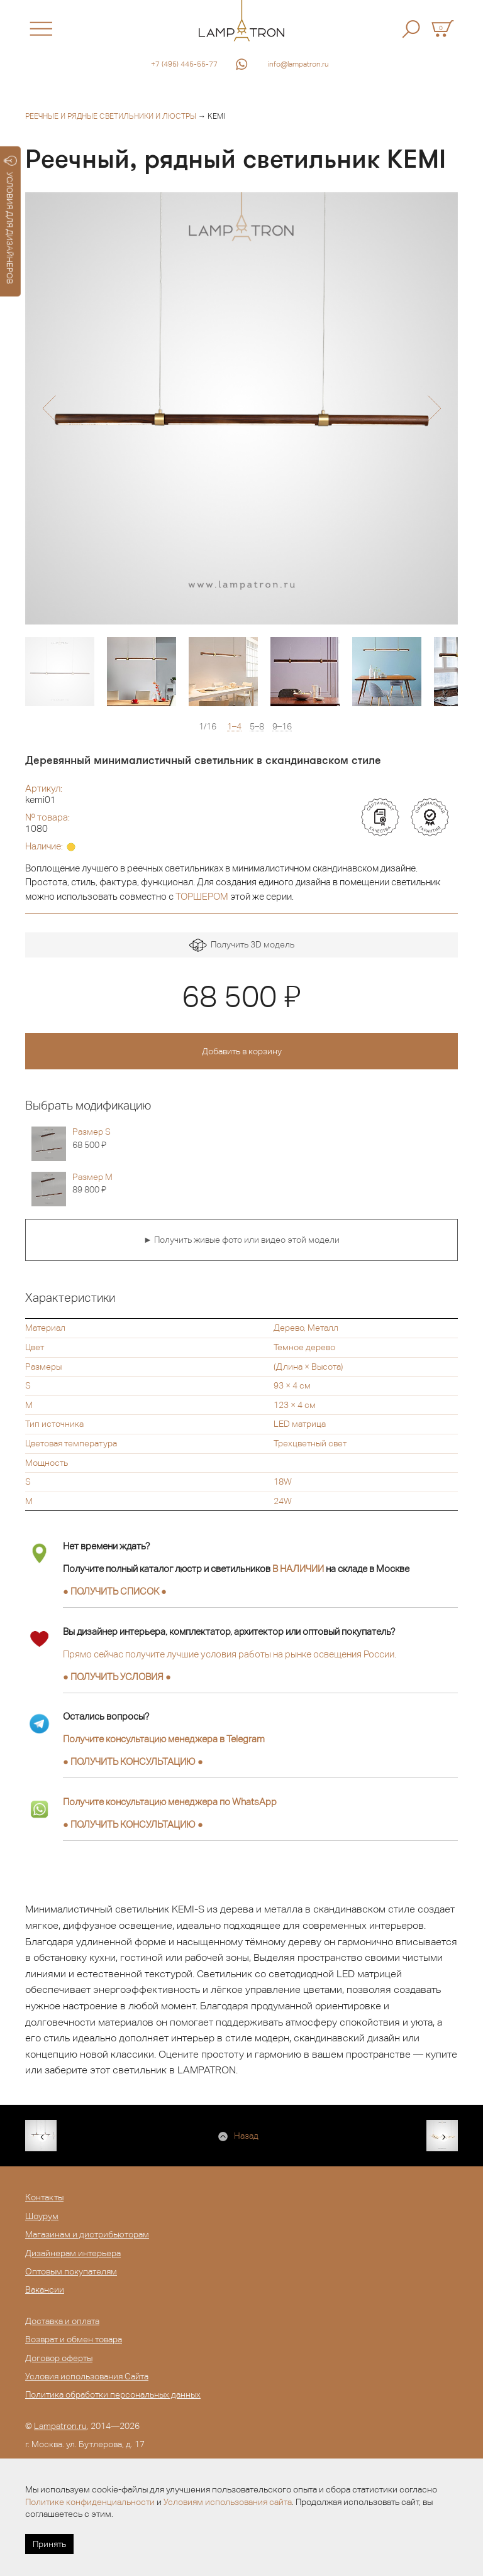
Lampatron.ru (60, 2426)
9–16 (282, 726)
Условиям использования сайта (228, 2502)
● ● (133, 1761)
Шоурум (41, 2216)
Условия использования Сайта (86, 2376)
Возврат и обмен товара (73, 2339)
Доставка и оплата (62, 2321)
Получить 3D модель (241, 945)
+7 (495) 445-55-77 (184, 64)
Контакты (44, 2197)
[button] (49, 408)
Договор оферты (58, 2358)
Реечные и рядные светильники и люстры (110, 116)
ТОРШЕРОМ (201, 896)
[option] (241, 408)
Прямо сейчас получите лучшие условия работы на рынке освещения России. (229, 1654)
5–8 (257, 726)
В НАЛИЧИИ (298, 1568)
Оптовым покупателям (71, 2271)
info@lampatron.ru (298, 64)
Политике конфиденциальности (90, 2502)
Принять (49, 2544)
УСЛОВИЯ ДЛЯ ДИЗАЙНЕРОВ (10, 220)
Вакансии (44, 2289)
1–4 (234, 726)
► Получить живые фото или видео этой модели (241, 1240)
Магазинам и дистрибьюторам (87, 2234)
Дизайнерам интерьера (73, 2253)
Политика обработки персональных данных (113, 2394)
